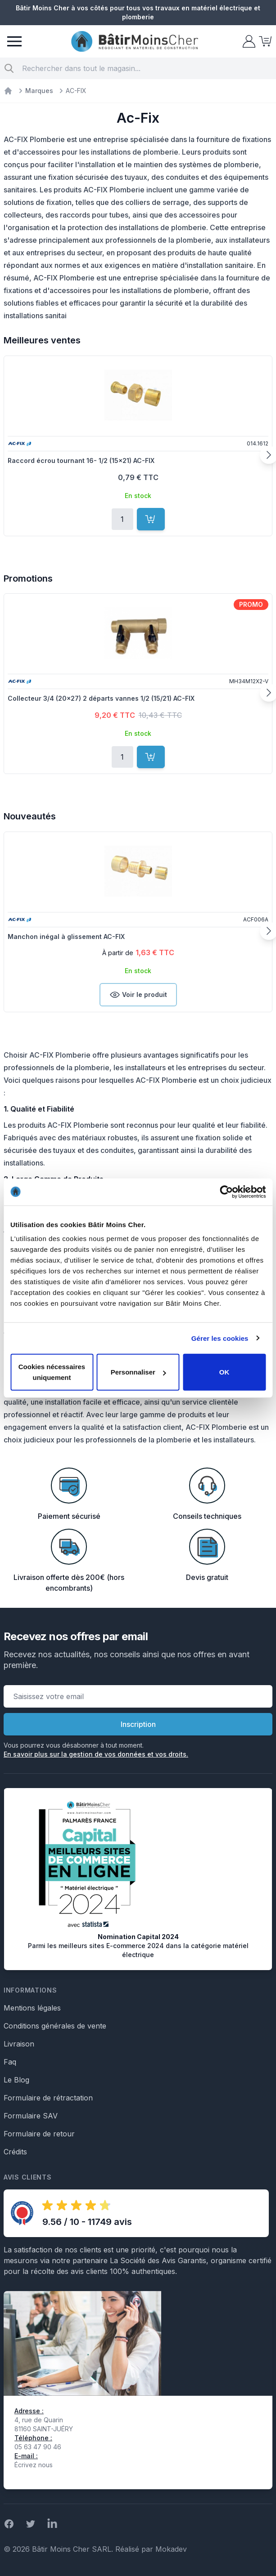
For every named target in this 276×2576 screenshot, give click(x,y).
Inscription (138, 1724)
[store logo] (134, 41)
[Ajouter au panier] (151, 519)
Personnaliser (138, 1372)
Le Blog (16, 2079)
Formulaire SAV (31, 2115)
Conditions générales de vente (55, 2025)
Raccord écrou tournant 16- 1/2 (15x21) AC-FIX (81, 460)
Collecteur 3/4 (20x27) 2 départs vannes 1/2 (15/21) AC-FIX (101, 698)
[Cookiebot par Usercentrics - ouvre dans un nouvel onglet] (226, 1191)
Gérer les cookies (220, 1338)
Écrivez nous (33, 2465)
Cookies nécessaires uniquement (51, 1372)
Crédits (15, 2151)
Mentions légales (32, 2007)
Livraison (19, 2043)
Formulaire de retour (39, 2133)
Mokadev (171, 2549)
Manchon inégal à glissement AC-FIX (66, 936)
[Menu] (14, 41)
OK (224, 1372)
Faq (10, 2061)
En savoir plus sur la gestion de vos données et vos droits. (96, 1754)
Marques (39, 90)
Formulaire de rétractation (48, 2097)
